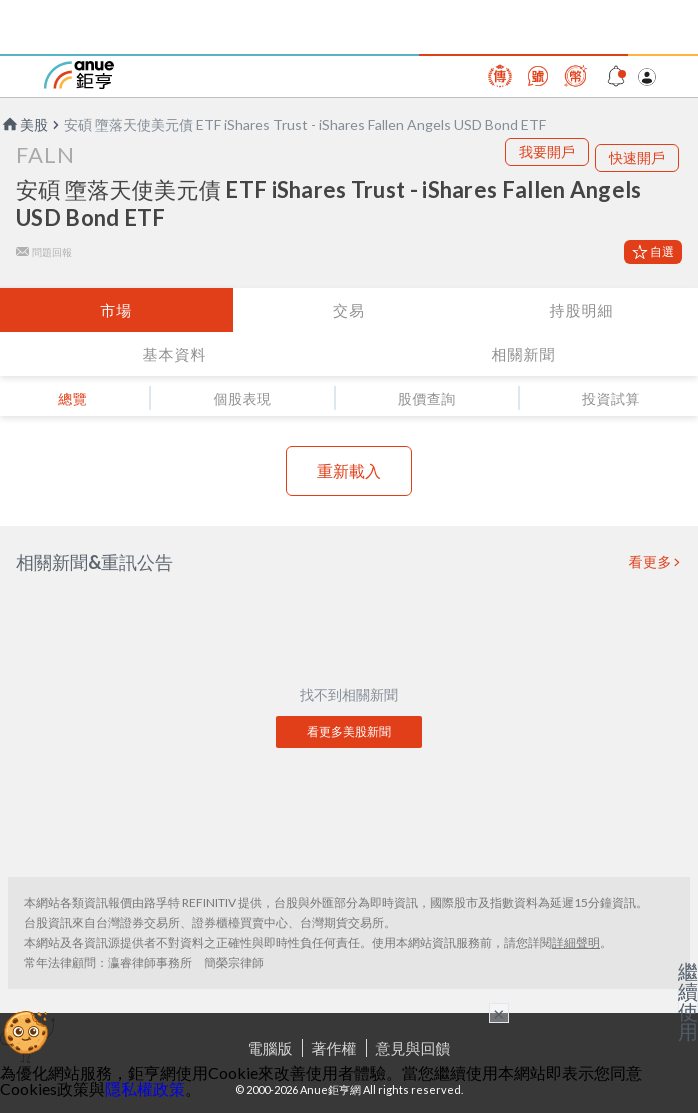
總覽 (72, 398)
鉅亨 (79, 75)
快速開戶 (637, 157)
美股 (24, 124)
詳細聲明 (576, 942)
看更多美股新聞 (349, 731)
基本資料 (175, 354)
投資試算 (611, 398)
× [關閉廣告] (499, 1013)
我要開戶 (547, 151)
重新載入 (349, 470)
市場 (116, 310)
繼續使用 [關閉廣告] (688, 1001)
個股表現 (242, 398)
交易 (349, 310)
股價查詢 (427, 398)
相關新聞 (524, 354)
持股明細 (582, 310)
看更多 (651, 562)
